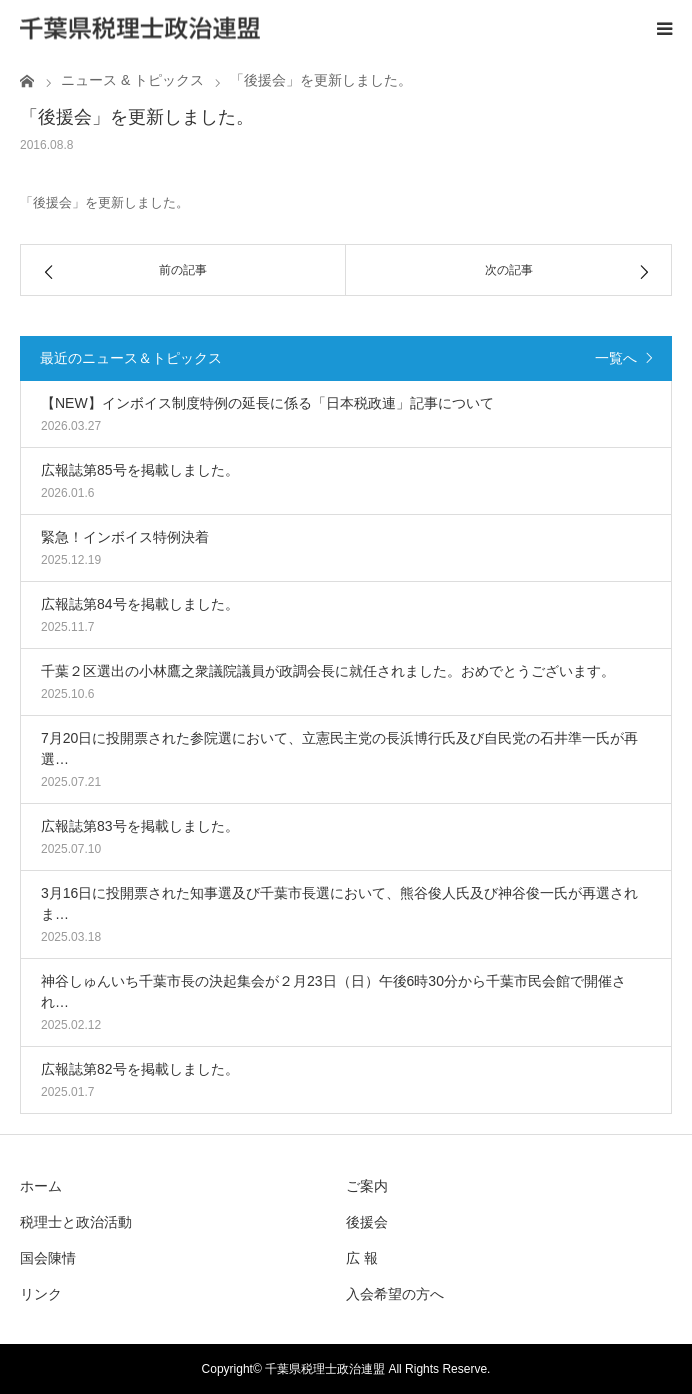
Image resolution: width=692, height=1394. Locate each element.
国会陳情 (48, 1258)
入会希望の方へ (395, 1294)
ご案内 (367, 1186)
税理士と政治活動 (76, 1222)
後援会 (367, 1222)
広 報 (362, 1258)
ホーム (41, 1186)
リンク (41, 1294)
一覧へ (616, 358)
